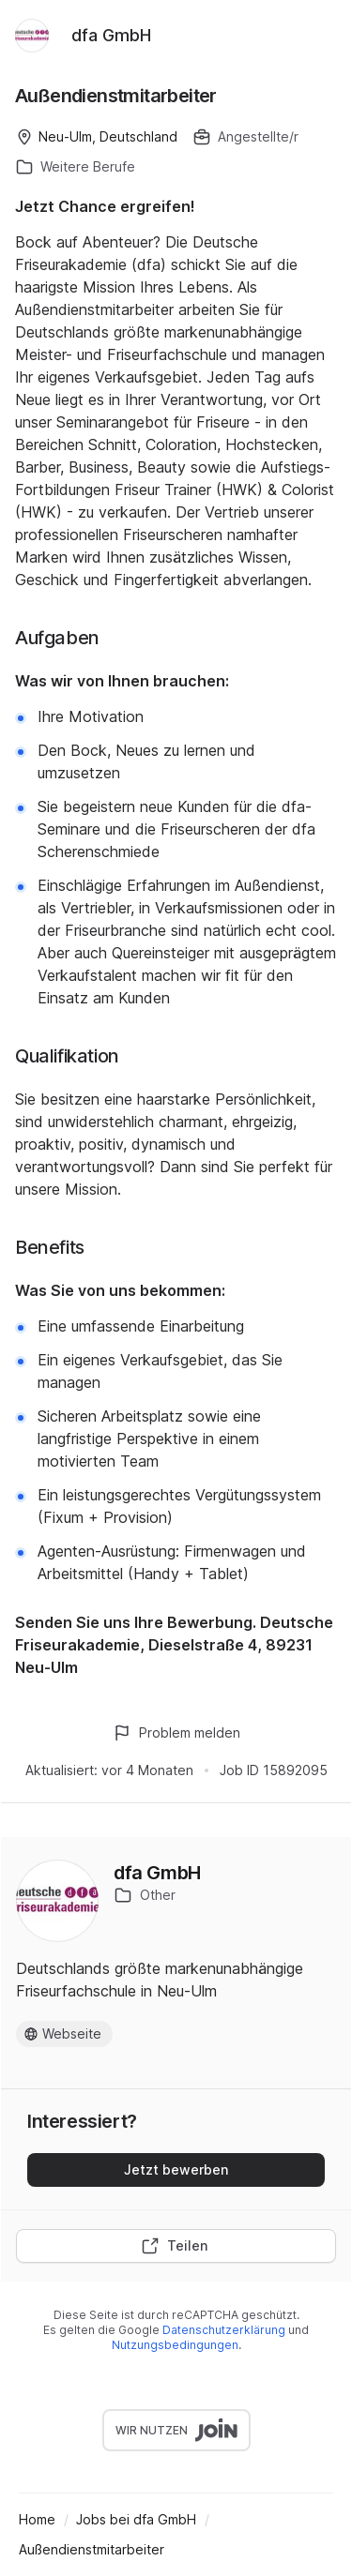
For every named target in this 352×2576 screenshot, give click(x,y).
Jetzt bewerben (176, 2169)
